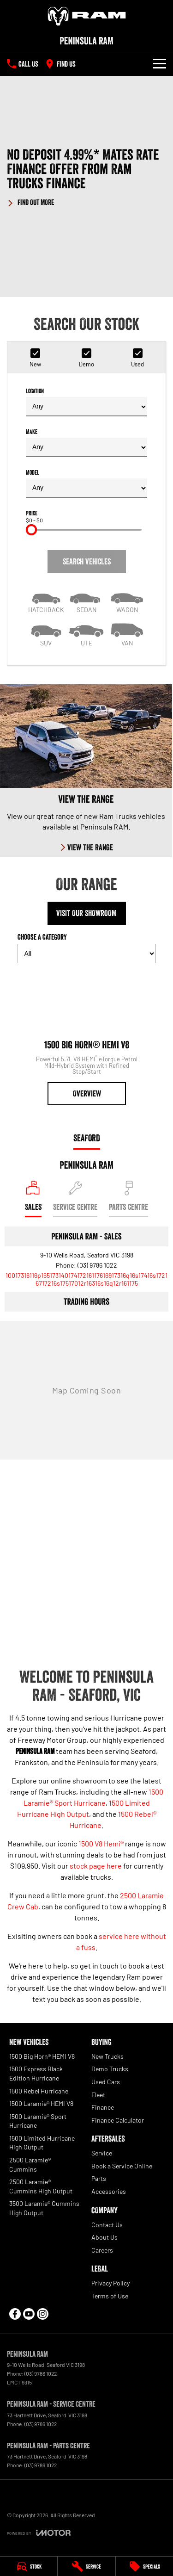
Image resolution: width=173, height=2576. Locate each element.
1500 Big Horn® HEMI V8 (42, 2056)
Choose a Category (87, 947)
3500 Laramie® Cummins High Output (44, 2208)
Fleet (98, 2095)
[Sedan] (86, 600)
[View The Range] (86, 770)
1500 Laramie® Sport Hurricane (37, 2121)
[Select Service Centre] (75, 1199)
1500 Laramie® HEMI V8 (41, 2103)
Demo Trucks (109, 2069)
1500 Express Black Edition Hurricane (36, 2073)
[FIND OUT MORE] (30, 201)
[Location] (33, 1199)
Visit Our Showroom (86, 913)
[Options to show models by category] (87, 953)
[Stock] (28, 2566)
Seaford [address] (86, 1138)
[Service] (86, 2566)
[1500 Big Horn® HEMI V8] (87, 1038)
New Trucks (107, 2056)
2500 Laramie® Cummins (30, 2164)
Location (86, 401)
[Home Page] (86, 16)
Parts (98, 2178)
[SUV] (46, 633)
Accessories (108, 2191)
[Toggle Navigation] (159, 63)
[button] (86, 177)
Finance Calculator (117, 2120)
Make (86, 442)
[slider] (31, 529)
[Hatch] (46, 600)
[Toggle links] (39, 2532)
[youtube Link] (29, 2314)
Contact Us (107, 2225)
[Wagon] (127, 600)
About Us (104, 2237)
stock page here (96, 1865)
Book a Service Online (121, 2166)
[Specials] (144, 2566)
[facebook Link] (15, 2314)
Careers (102, 2250)
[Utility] (86, 633)
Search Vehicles (87, 562)
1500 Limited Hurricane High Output (42, 2142)
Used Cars (105, 2082)
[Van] (127, 633)
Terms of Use (109, 2296)
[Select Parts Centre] (128, 1199)
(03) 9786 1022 (97, 1265)
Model (86, 483)
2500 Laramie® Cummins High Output (40, 2186)
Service (101, 2153)
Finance (102, 2107)
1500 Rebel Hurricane (38, 2091)
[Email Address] (86, 1279)
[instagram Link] (42, 2314)
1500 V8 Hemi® (101, 1843)
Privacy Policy (110, 2283)
